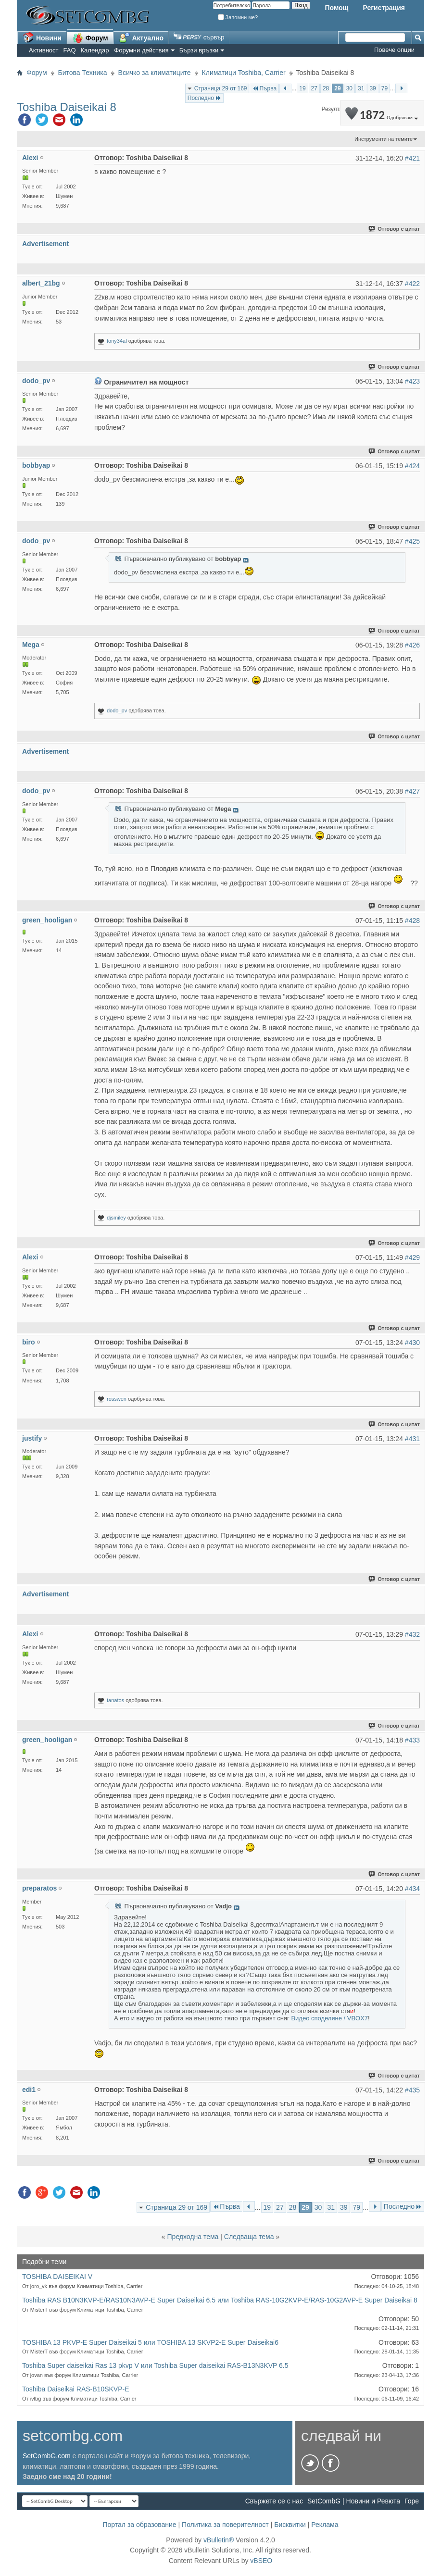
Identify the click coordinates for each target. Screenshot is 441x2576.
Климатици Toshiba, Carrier (244, 72)
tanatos (115, 1700)
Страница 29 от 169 (220, 88)
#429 (412, 1257)
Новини (42, 37)
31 (361, 88)
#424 (412, 466)
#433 (412, 1740)
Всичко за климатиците (154, 72)
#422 (412, 283)
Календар (95, 50)
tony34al (117, 341)
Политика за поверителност (225, 2524)
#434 (412, 1888)
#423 (412, 381)
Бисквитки (290, 2524)
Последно (204, 97)
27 (314, 88)
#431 (412, 1439)
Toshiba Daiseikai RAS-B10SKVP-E (75, 2389)
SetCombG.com (47, 2456)
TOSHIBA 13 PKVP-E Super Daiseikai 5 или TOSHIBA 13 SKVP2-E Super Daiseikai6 (150, 2342)
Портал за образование (139, 2524)
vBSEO (261, 2560)
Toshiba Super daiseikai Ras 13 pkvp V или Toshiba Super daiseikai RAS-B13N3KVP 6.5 (155, 2365)
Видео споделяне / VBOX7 (329, 2018)
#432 (412, 1634)
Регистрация (384, 8)
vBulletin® (218, 2540)
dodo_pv (117, 710)
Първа (264, 88)
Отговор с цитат (394, 229)
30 (349, 88)
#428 (412, 920)
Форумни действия (141, 50)
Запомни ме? (238, 17)
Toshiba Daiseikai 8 (66, 106)
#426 (412, 645)
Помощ (336, 8)
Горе (411, 2501)
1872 (382, 115)
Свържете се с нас (274, 2501)
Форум (90, 37)
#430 (412, 1342)
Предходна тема (193, 2236)
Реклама (324, 2524)
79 (384, 88)
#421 (412, 158)
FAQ (69, 50)
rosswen (116, 1399)
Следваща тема (249, 2236)
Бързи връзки (199, 50)
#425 (412, 541)
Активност (44, 50)
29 (337, 88)
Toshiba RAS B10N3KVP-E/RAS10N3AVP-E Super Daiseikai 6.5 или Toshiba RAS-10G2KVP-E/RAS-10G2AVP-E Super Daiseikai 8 (219, 2300)
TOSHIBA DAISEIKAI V (57, 2276)
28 (326, 88)
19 (302, 88)
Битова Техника (82, 72)
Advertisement (45, 244)
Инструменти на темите (383, 139)
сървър (199, 37)
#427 (412, 791)
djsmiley (116, 1217)
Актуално (141, 37)
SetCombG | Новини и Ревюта (353, 2501)
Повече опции (394, 49)
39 (372, 88)
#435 (412, 2090)
